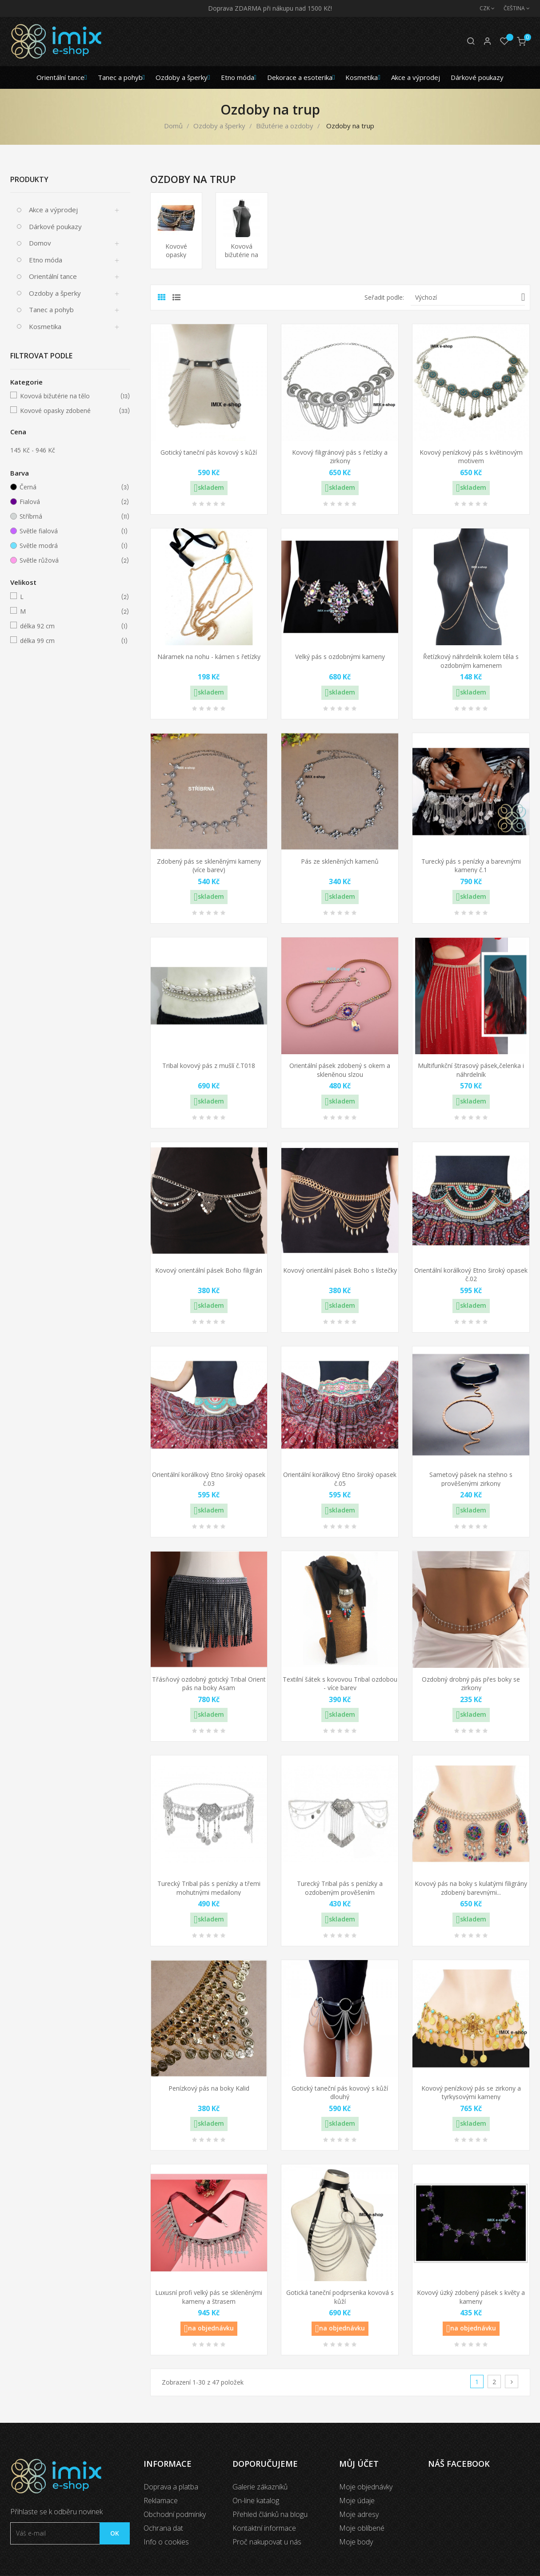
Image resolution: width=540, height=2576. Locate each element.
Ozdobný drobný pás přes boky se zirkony (471, 1683)
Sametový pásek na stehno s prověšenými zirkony (470, 1479)
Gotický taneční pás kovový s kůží (208, 452)
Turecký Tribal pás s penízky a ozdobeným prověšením (340, 1888)
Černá (68, 487)
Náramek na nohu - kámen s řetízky (208, 656)
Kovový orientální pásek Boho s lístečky (340, 1270)
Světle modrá (68, 545)
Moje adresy (359, 2514)
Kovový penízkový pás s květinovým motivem (471, 456)
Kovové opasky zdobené (69, 410)
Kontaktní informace (264, 2528)
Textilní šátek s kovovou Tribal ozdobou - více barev (340, 1683)
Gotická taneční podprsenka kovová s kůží (340, 2297)
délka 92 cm (69, 626)
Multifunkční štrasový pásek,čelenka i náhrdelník (471, 1070)
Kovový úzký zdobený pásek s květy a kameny (471, 2297)
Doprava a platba (171, 2487)
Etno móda (45, 259)
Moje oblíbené (361, 2528)
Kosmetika (45, 326)
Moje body (356, 2542)
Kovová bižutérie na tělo (69, 396)
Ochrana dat (163, 2528)
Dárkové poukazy (55, 226)
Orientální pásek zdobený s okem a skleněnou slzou (339, 1070)
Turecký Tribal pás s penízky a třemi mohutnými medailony (208, 1888)
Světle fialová (68, 531)
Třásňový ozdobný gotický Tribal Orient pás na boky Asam (209, 1683)
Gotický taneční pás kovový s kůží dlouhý (340, 2092)
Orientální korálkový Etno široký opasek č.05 (339, 1479)
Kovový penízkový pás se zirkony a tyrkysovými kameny (471, 2092)
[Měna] (483, 8)
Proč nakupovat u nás (266, 2542)
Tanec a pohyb (51, 309)
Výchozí (470, 297)
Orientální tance (53, 276)
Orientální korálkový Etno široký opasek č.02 (471, 1274)
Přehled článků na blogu (270, 2514)
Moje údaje (357, 2500)
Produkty (29, 179)
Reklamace (161, 2500)
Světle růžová (68, 560)
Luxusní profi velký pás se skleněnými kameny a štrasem (208, 2297)
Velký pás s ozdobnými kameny (340, 656)
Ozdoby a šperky (55, 293)
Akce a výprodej (53, 209)
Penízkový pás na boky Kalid (208, 2088)
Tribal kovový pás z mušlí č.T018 (208, 1065)
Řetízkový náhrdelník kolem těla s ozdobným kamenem (471, 661)
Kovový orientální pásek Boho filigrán (208, 1270)
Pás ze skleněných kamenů (340, 861)
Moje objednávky (365, 2487)
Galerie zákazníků (260, 2487)
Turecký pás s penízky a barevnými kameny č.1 (471, 865)
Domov (40, 242)
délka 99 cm (69, 640)
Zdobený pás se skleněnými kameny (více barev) (209, 865)
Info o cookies (166, 2542)
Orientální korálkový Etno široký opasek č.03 (208, 1479)
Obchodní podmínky (175, 2514)
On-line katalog (255, 2500)
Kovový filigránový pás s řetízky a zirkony (340, 456)
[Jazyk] (512, 8)
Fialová (68, 501)
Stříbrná (68, 516)
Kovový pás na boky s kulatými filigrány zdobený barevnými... (471, 1888)
